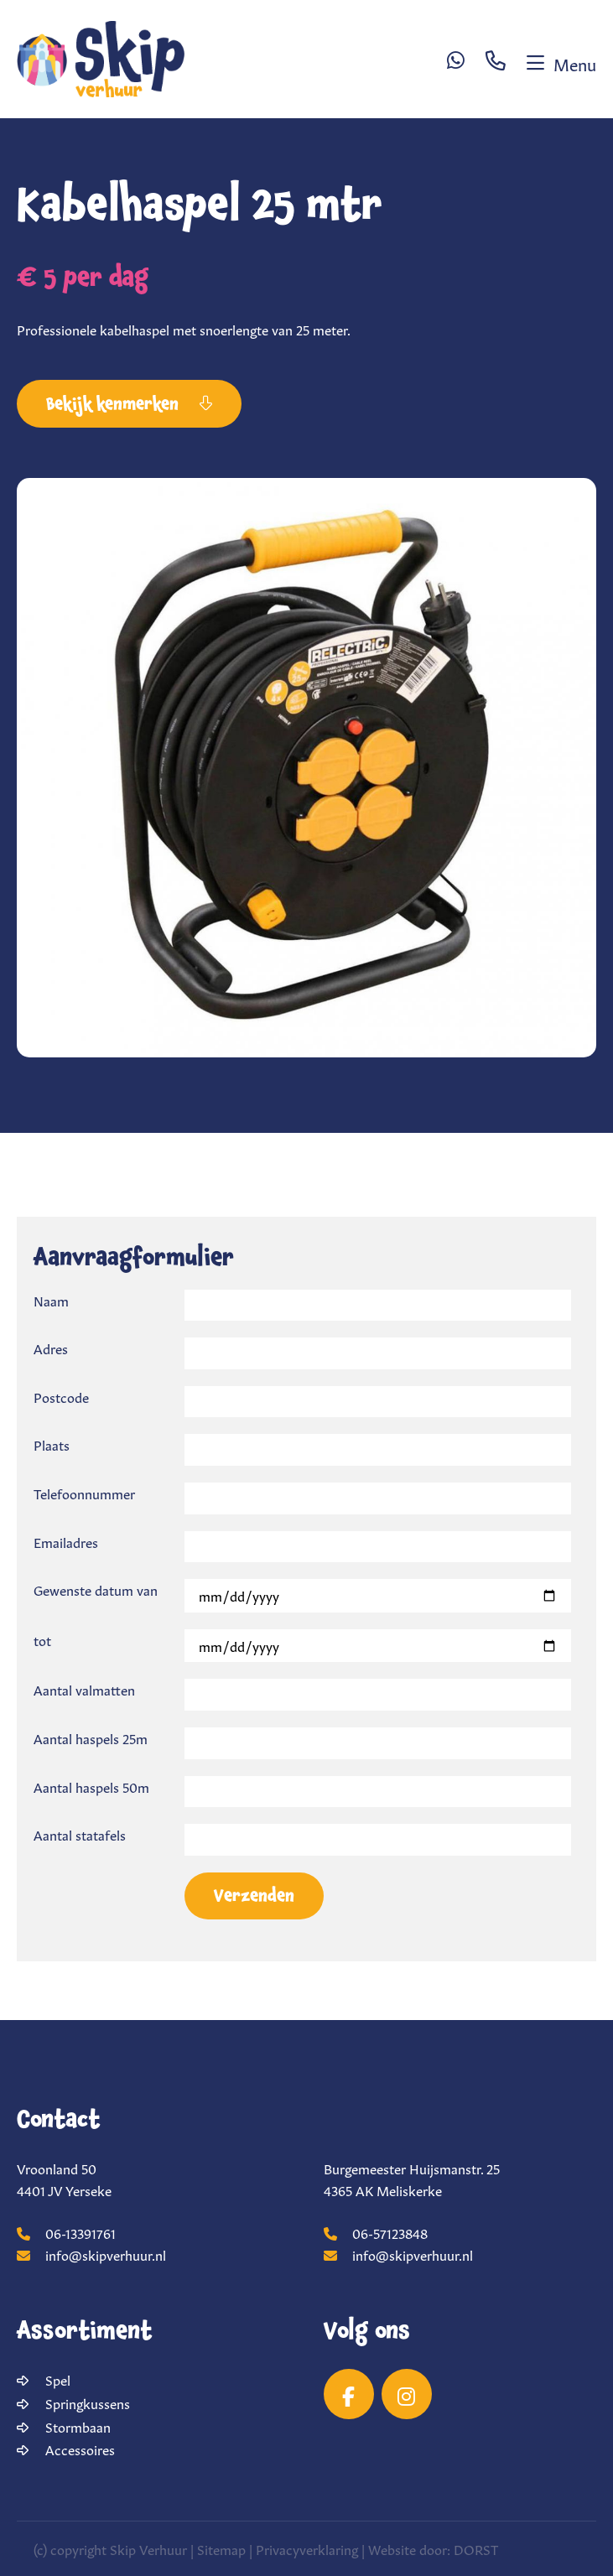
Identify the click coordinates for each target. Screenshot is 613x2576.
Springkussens (87, 2402)
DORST (476, 2548)
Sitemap (221, 2548)
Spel (57, 2379)
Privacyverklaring (307, 2548)
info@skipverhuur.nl (91, 2254)
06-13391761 (66, 2232)
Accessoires (80, 2448)
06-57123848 (376, 2232)
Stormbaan (78, 2426)
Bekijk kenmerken (129, 404)
